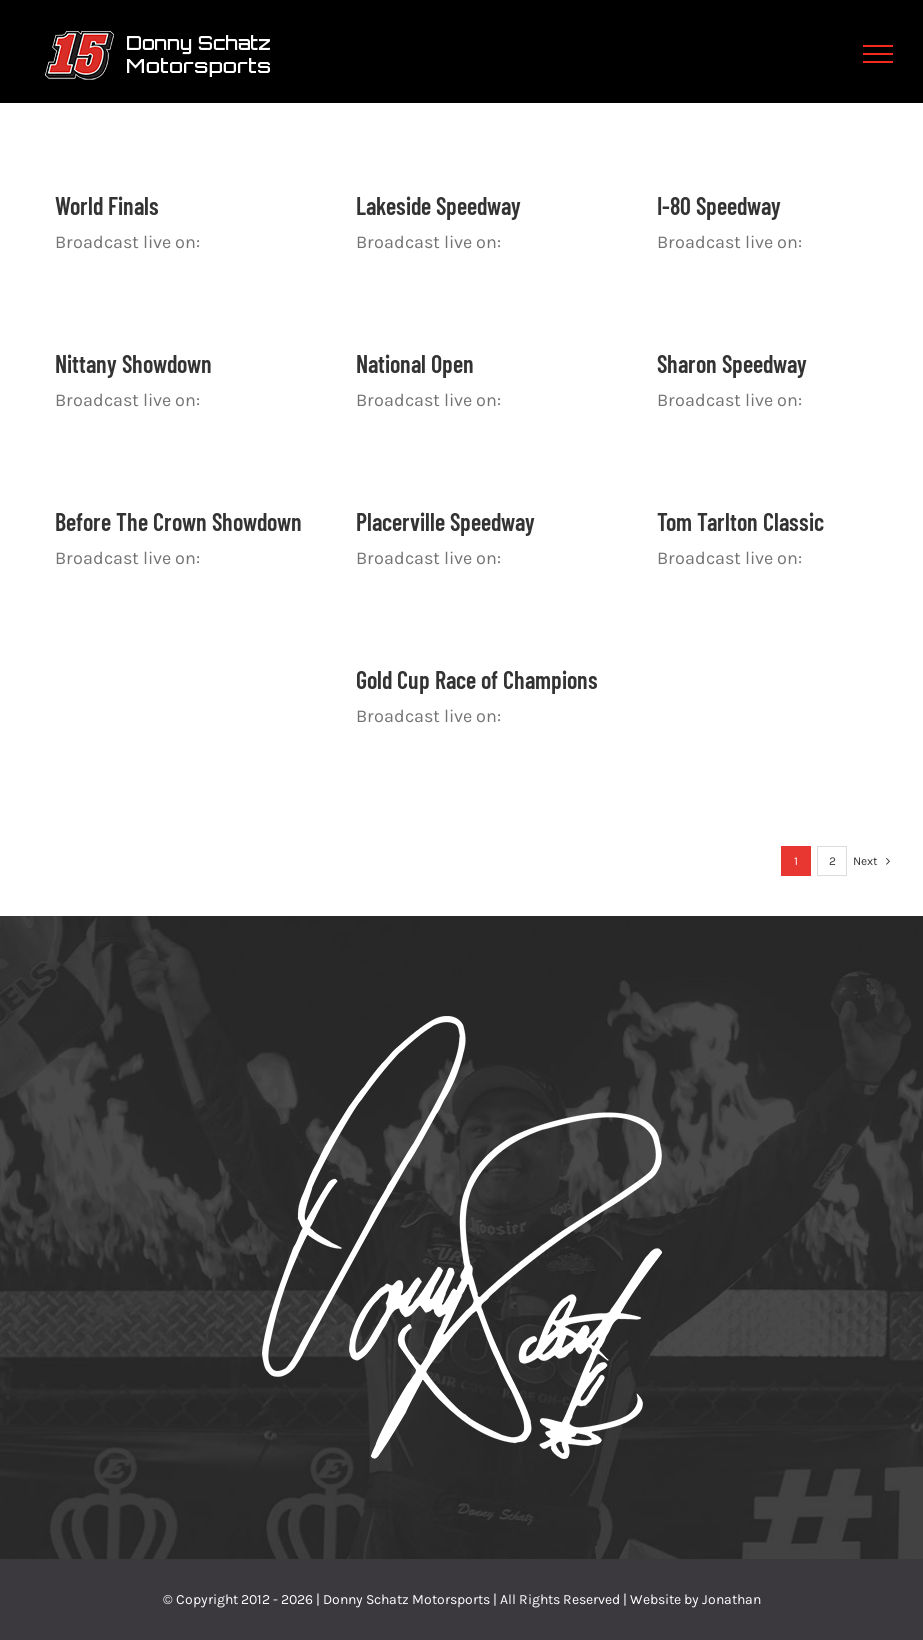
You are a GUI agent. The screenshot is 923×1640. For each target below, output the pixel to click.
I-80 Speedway (719, 205)
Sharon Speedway (732, 363)
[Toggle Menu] (878, 54)
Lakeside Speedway (438, 205)
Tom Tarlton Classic (740, 521)
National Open (415, 363)
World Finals (107, 205)
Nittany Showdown (133, 363)
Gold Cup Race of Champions (477, 679)
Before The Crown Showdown (178, 521)
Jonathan (731, 1599)
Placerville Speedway (445, 521)
